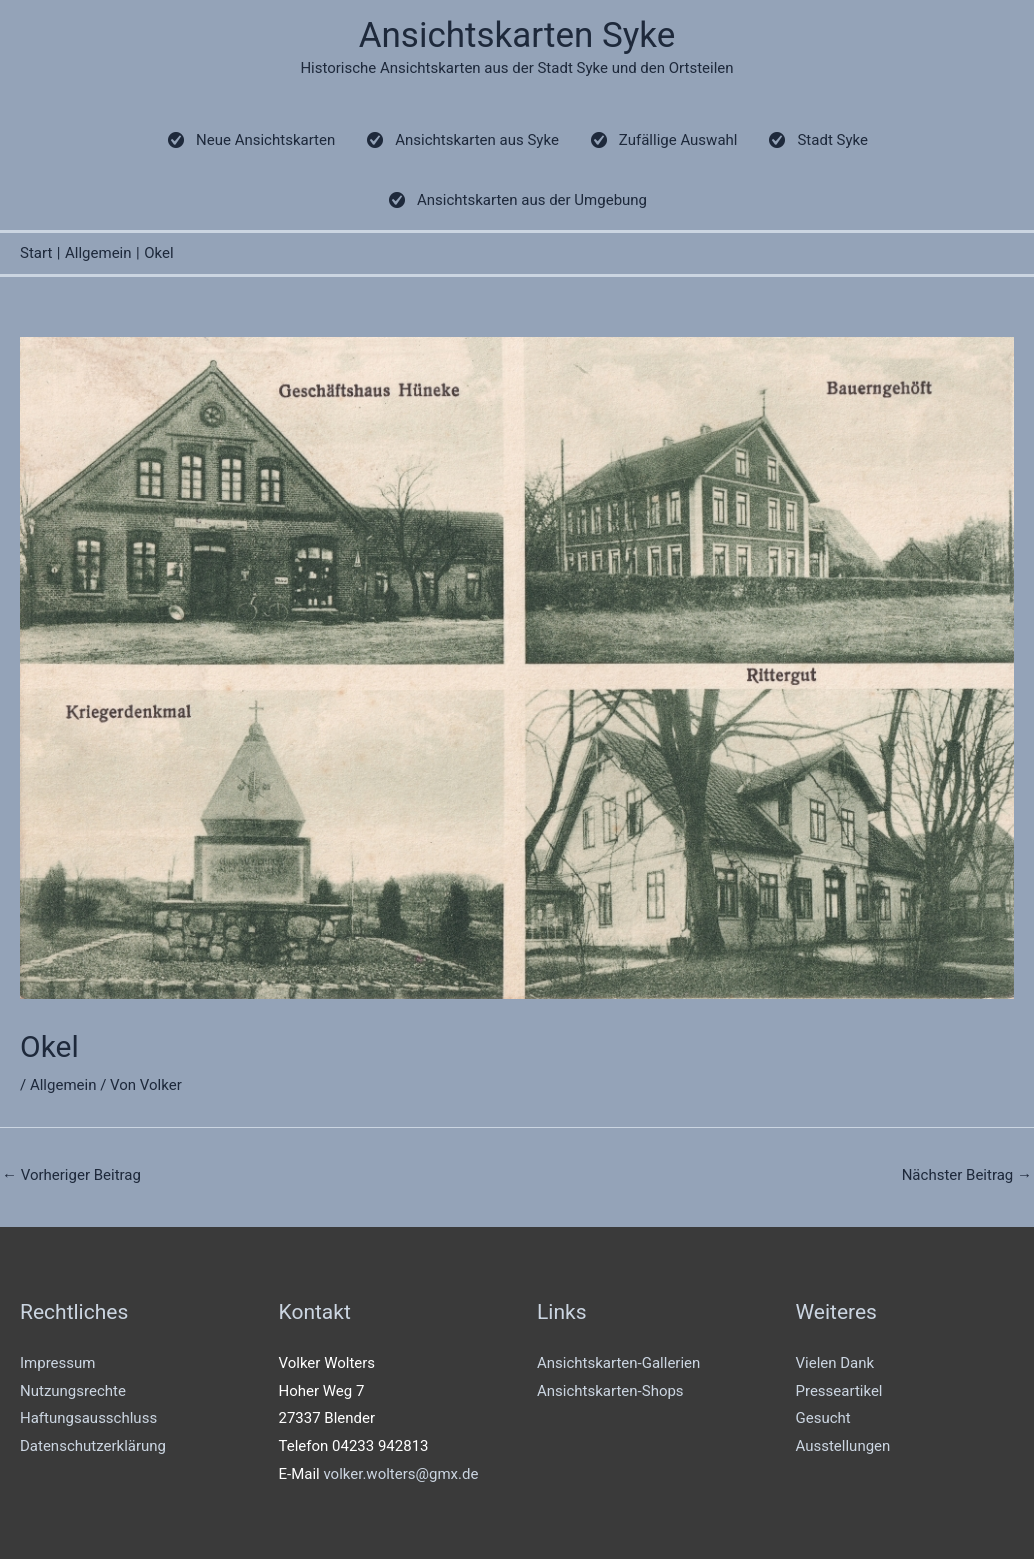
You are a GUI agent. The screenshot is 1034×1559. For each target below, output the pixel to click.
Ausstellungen (843, 1446)
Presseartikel (839, 1391)
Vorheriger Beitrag (71, 1175)
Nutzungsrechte (73, 1391)
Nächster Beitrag (967, 1175)
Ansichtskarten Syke (517, 35)
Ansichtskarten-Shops (610, 1391)
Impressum (57, 1363)
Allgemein (63, 1085)
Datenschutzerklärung (93, 1446)
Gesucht (823, 1418)
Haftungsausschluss (88, 1418)
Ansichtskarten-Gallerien (618, 1363)
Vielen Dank (835, 1363)
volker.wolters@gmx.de (400, 1474)
